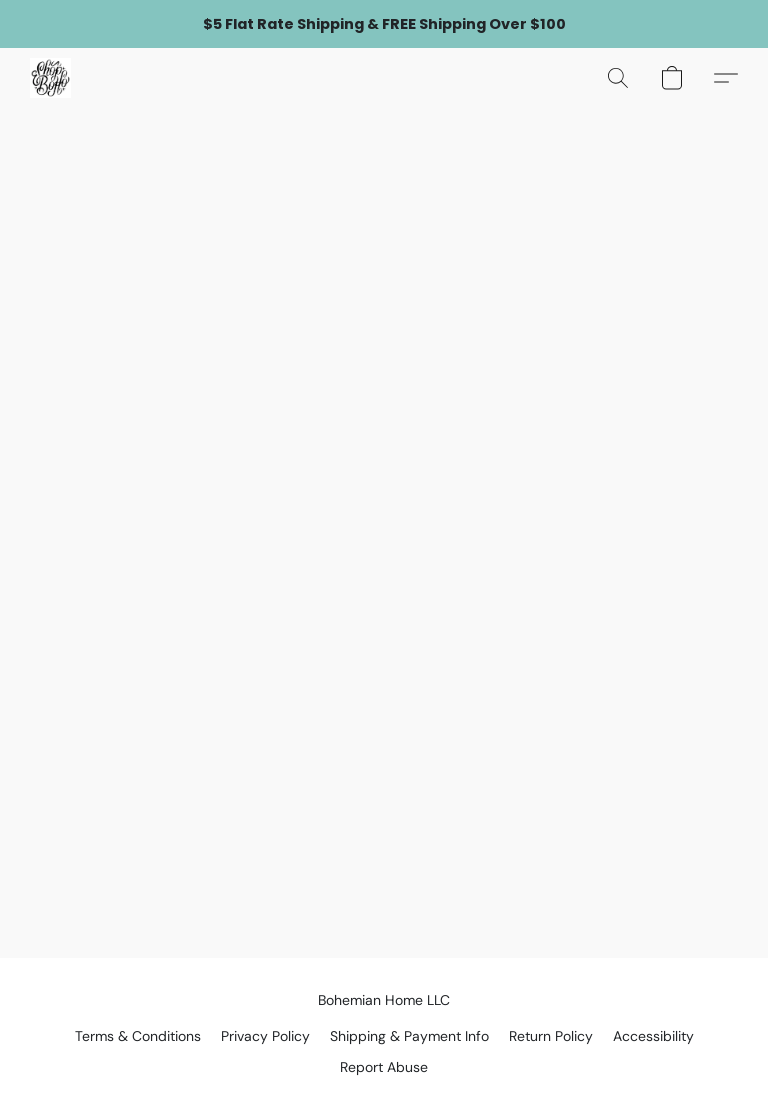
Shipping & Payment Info (409, 1036)
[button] (50, 78)
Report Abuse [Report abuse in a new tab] (384, 1067)
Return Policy (551, 1036)
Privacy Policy (265, 1036)
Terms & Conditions (138, 1036)
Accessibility (653, 1036)
